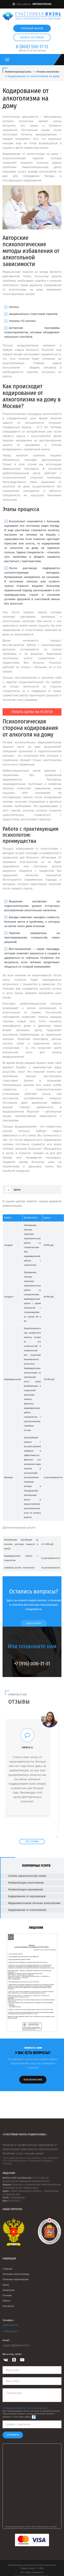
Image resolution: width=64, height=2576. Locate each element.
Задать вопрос (34, 1623)
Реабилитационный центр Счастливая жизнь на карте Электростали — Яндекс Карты (33, 2526)
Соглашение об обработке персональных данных (25, 2408)
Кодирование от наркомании (23, 1896)
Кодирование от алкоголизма (23, 1910)
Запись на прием (32, 37)
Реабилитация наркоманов (22, 1889)
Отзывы (7, 2295)
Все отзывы (32, 1841)
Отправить (12, 2434)
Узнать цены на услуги (32, 712)
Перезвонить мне (32, 2079)
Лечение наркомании (15, 2279)
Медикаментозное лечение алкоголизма (30, 1903)
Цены (17, 1189)
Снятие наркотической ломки (23, 1875)
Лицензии (9, 2290)
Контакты (8, 2306)
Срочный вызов (32, 28)
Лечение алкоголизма (16, 2274)
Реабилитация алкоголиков (22, 1882)
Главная (7, 2268)
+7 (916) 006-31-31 (11, 2331)
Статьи (6, 2300)
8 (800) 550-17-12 (10, 2325)
